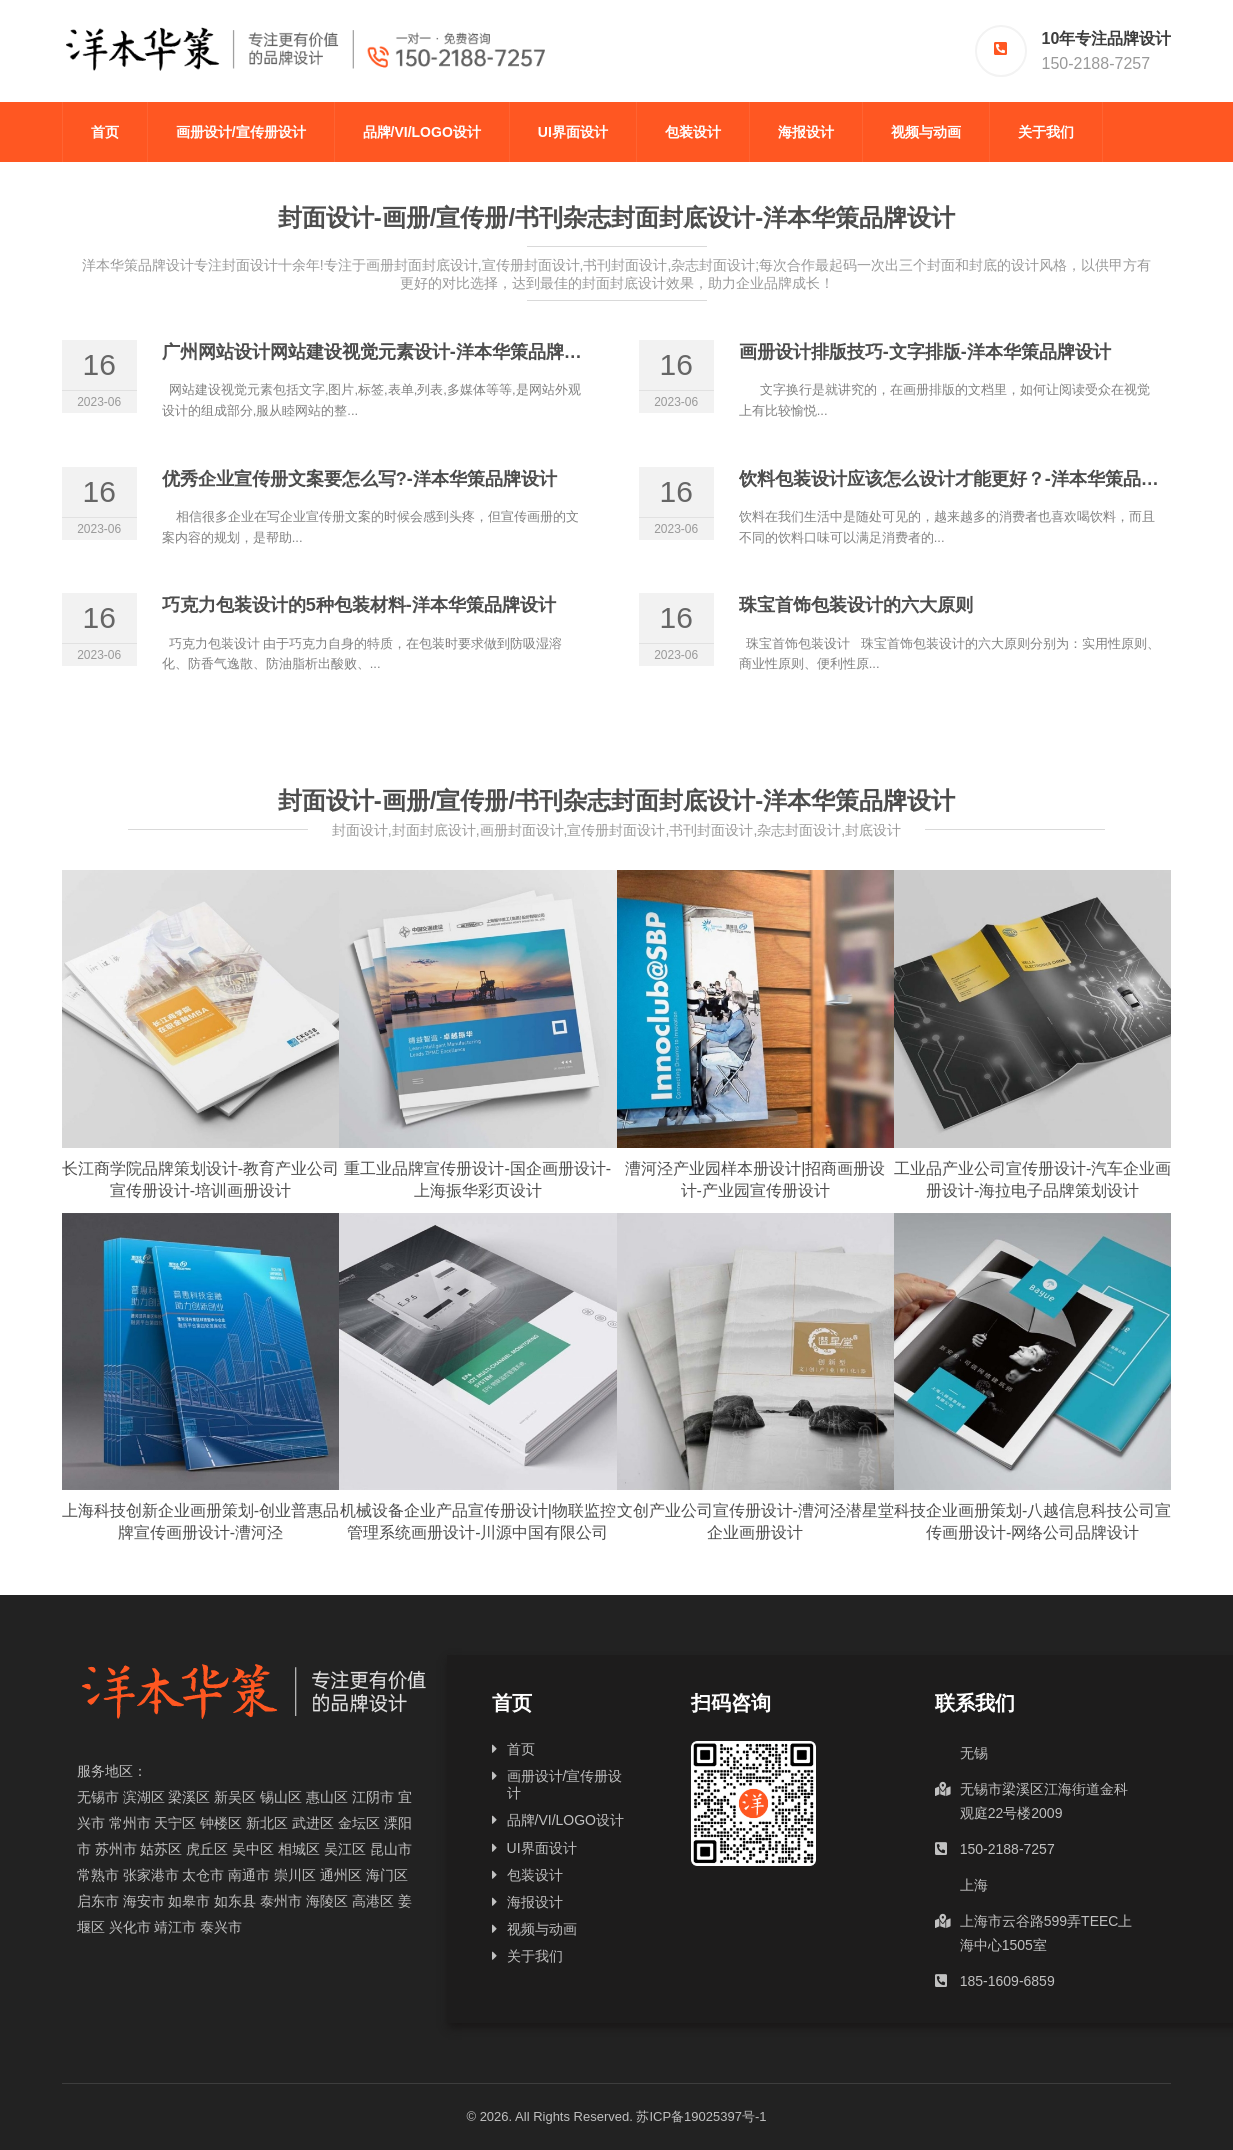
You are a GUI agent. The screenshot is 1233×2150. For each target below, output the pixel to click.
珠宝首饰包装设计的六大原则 (856, 605)
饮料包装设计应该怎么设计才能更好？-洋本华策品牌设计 (967, 479)
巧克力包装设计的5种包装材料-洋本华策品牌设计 (359, 605)
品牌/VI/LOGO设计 (422, 132)
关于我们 (1046, 132)
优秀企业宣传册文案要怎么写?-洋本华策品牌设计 (359, 479)
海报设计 (806, 132)
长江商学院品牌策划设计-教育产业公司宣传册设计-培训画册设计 (200, 1179)
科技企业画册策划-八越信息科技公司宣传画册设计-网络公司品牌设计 (1032, 1521)
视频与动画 (926, 132)
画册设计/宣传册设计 (241, 132)
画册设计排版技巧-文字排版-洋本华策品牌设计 (925, 352)
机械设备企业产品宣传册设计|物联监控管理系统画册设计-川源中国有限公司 (478, 1521)
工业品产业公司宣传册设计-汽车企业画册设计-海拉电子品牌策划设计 (1032, 1179)
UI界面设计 (573, 132)
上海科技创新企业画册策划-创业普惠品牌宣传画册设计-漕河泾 (200, 1521)
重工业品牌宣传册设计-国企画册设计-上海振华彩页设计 (477, 1179)
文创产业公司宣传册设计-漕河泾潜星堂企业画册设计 (755, 1521)
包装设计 (693, 132)
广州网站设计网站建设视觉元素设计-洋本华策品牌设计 (381, 352)
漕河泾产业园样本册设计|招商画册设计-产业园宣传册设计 (755, 1179)
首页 (105, 132)
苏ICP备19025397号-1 (701, 2116)
